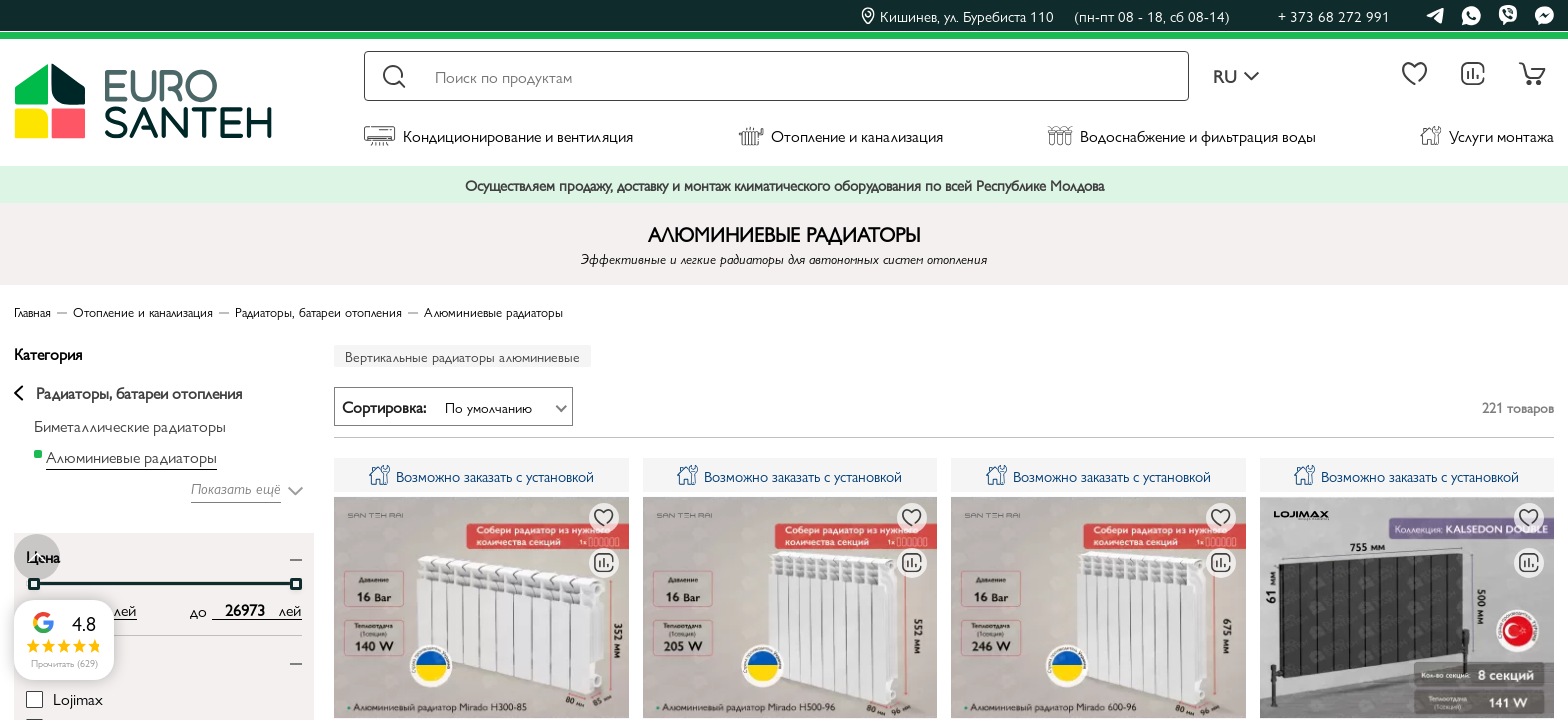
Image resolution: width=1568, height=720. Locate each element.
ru (1236, 76)
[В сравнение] (604, 563)
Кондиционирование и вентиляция (498, 135)
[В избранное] (604, 518)
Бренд (46, 658)
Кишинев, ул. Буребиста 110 (1045, 16)
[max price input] (245, 610)
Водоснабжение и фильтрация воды (1181, 135)
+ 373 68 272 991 (1334, 15)
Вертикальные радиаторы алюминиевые (462, 356)
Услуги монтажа (1487, 135)
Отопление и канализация (840, 135)
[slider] (34, 584)
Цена (43, 555)
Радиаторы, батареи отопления (128, 393)
